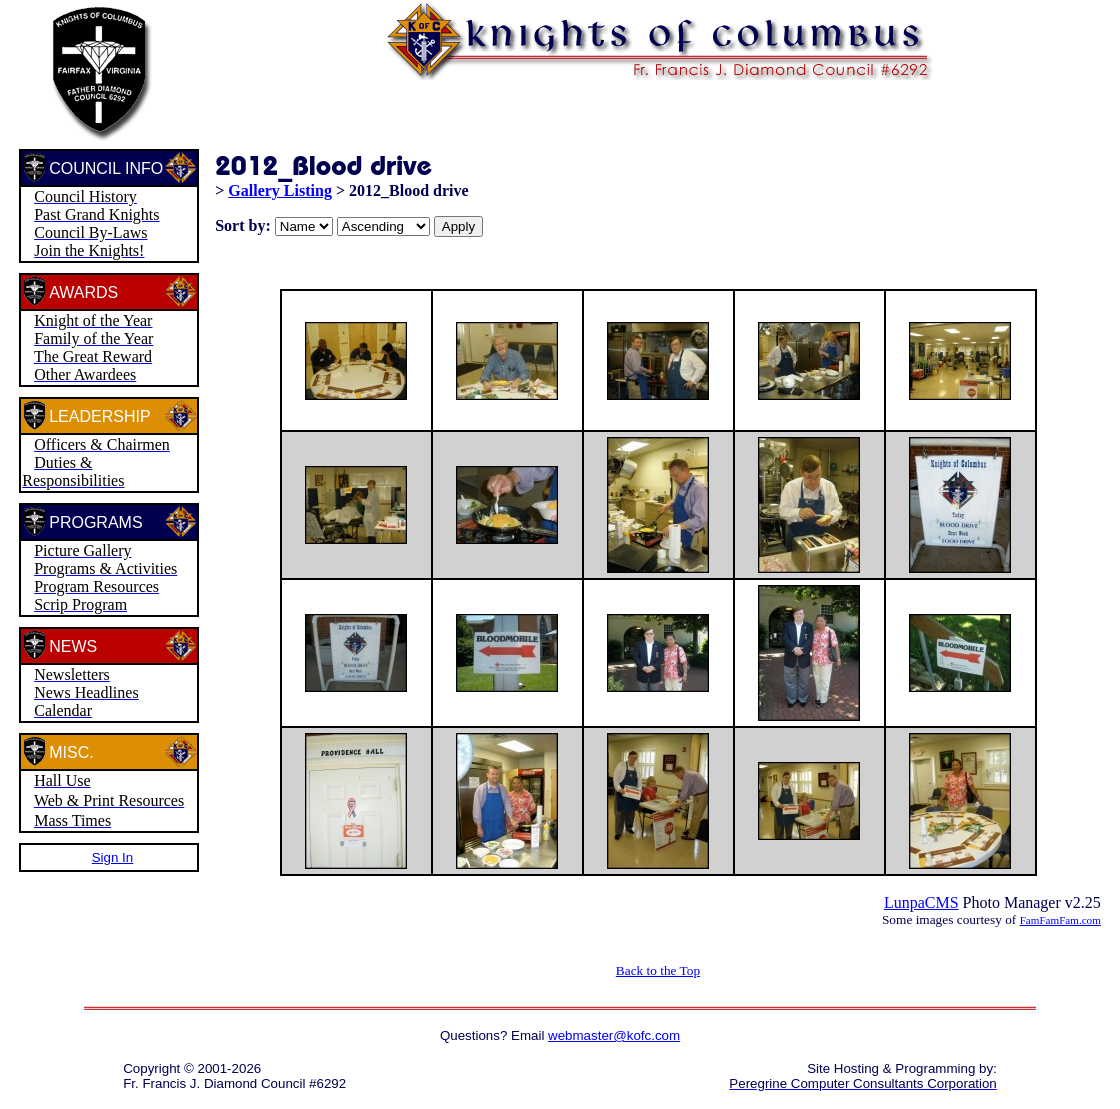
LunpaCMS (921, 902)
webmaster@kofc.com (614, 1035)
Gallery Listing (280, 190)
